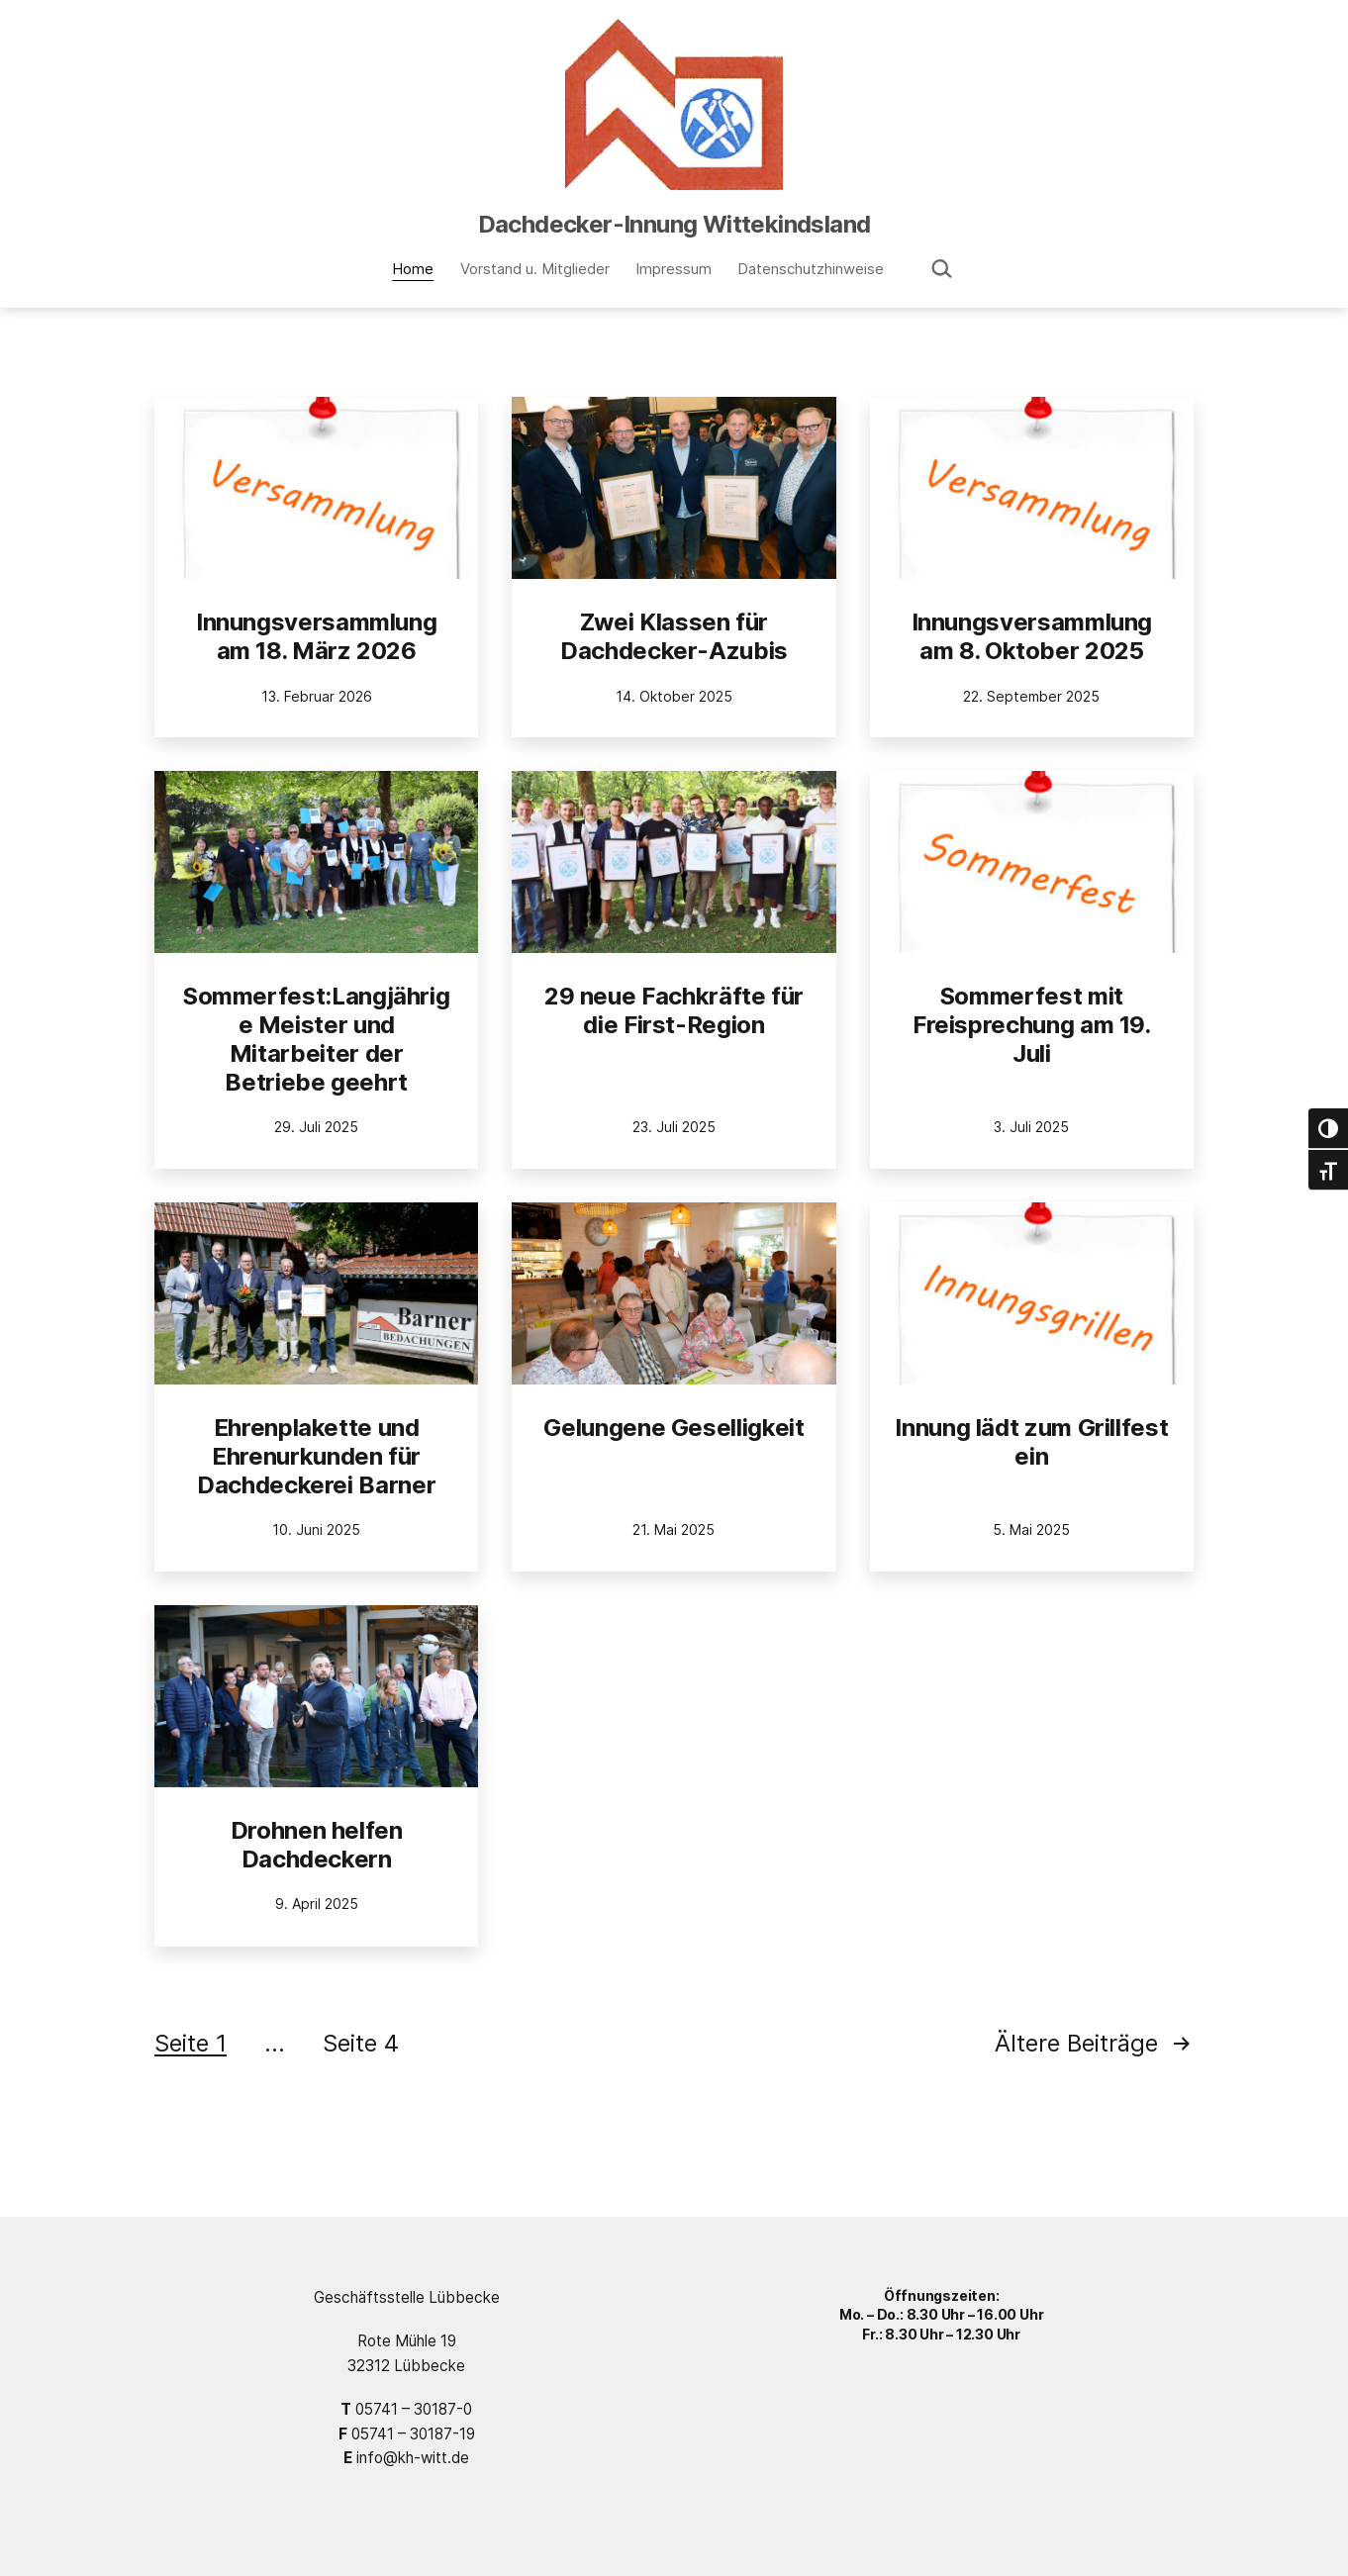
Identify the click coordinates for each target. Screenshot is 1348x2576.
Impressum (673, 268)
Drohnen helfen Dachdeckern (317, 1844)
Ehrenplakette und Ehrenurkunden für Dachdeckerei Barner (316, 1456)
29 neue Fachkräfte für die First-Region (674, 1010)
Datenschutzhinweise (810, 268)
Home (412, 268)
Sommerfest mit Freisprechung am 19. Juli (1032, 1025)
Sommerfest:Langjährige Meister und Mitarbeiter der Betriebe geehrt (316, 1039)
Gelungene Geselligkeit (673, 1427)
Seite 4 (361, 2043)
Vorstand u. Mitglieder (535, 268)
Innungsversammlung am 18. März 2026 (316, 636)
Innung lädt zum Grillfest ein (1031, 1442)
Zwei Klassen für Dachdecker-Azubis (674, 636)
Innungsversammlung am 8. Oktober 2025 (1032, 636)
